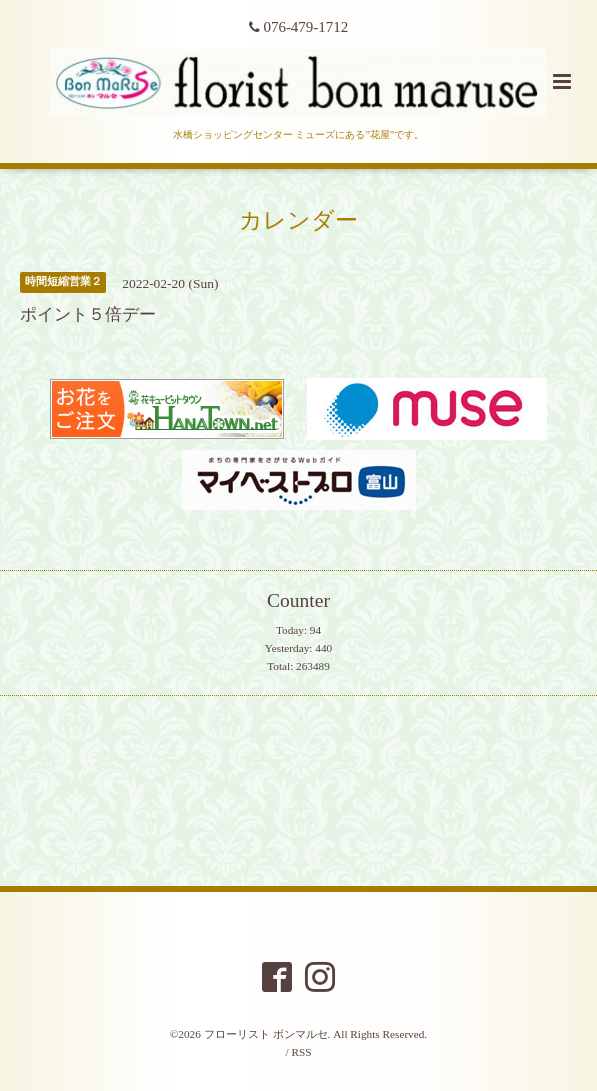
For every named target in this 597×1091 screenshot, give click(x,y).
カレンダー (298, 219)
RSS (301, 1052)
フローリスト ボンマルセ (266, 1034)
